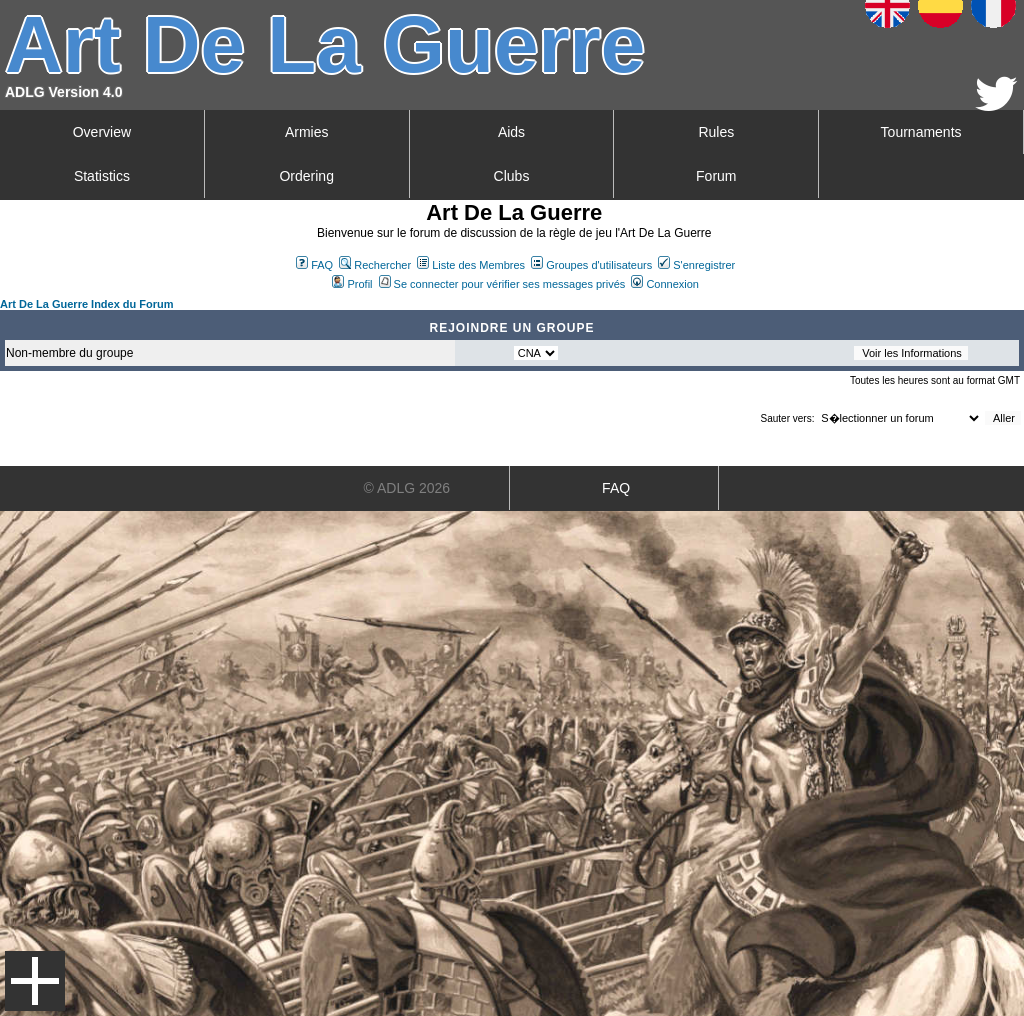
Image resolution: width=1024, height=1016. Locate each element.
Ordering (306, 176)
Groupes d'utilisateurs (591, 265)
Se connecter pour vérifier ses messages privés (502, 284)
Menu (35, 981)
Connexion (665, 284)
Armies (307, 132)
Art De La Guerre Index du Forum (87, 304)
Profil (352, 284)
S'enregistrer (696, 265)
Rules (716, 132)
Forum (716, 176)
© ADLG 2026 (407, 488)
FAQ (314, 265)
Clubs (512, 176)
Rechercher (375, 265)
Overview (102, 132)
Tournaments (921, 132)
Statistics (102, 176)
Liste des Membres (471, 265)
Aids (511, 132)
